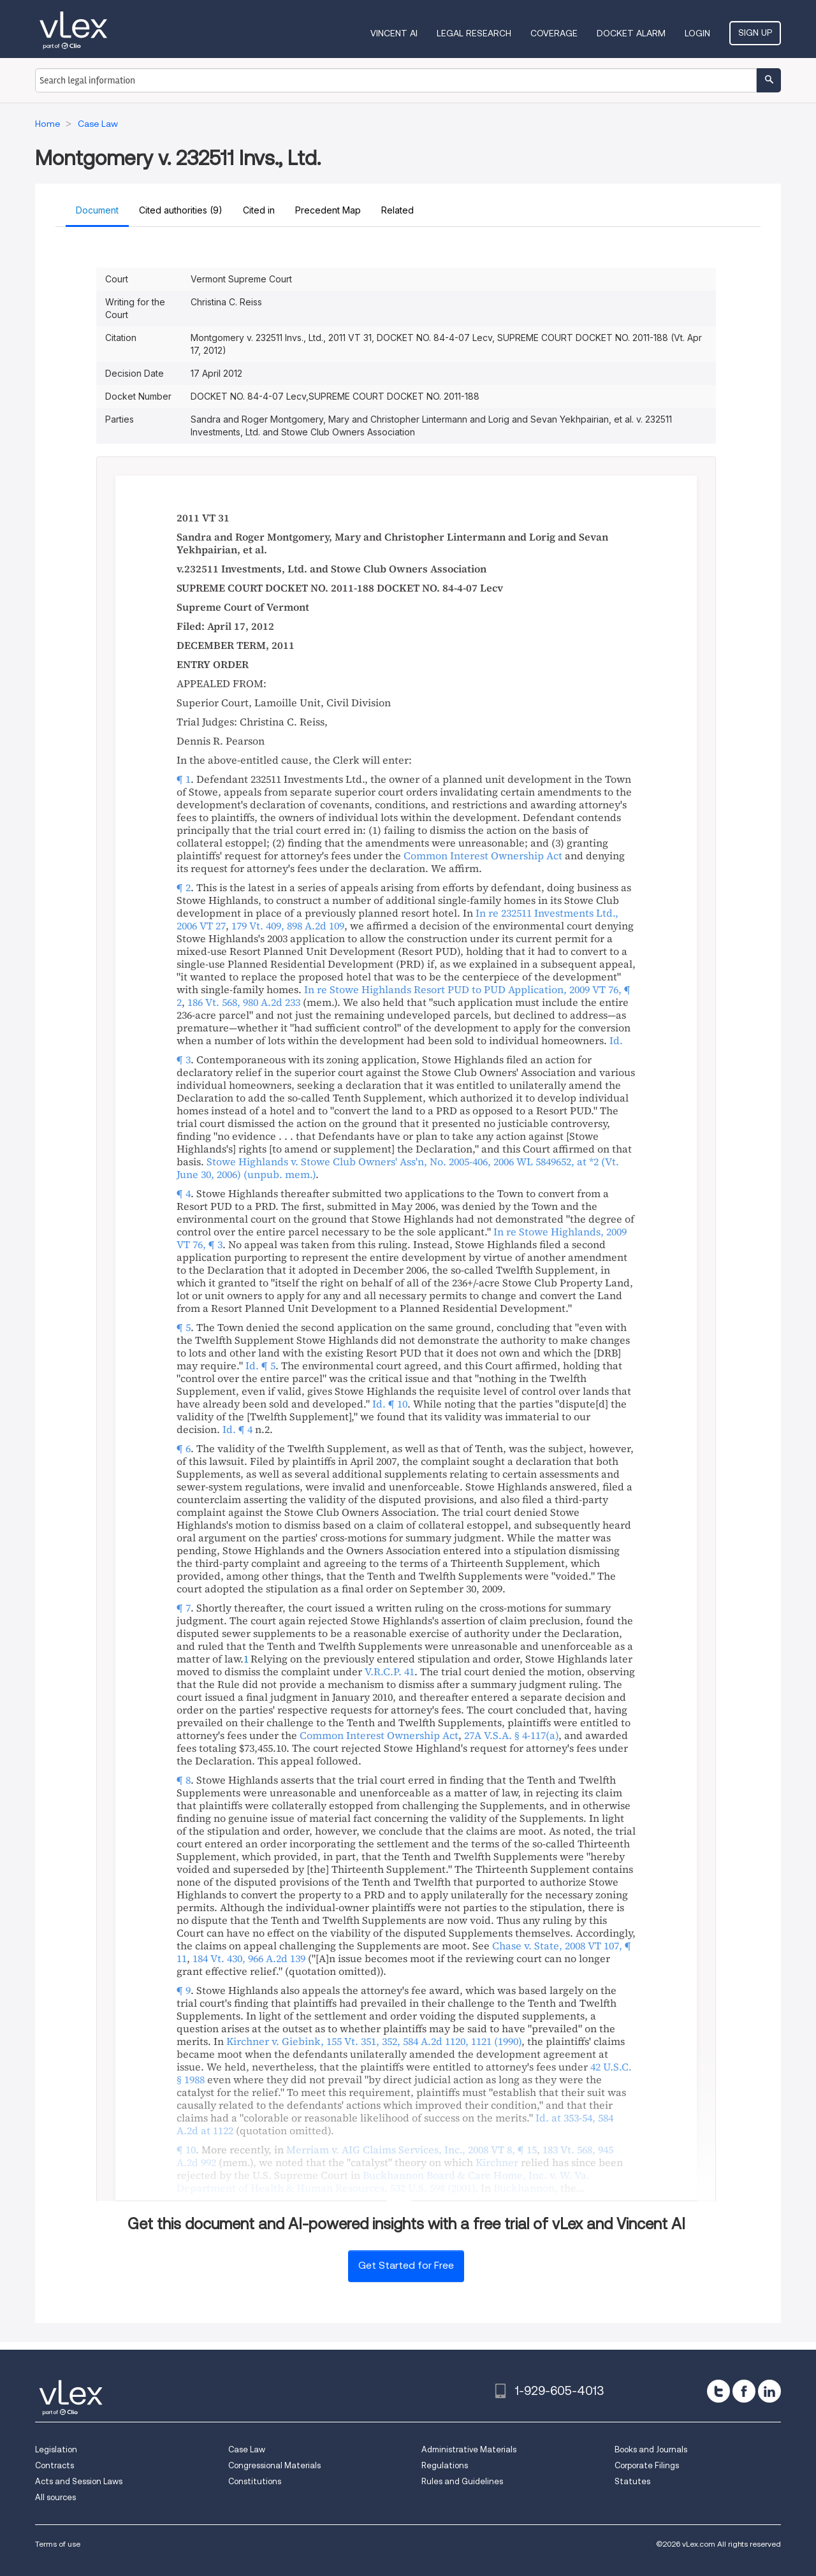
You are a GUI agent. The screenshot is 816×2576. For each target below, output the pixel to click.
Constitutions (254, 2481)
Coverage (554, 33)
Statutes (632, 2481)
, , (398, 1167)
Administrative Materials (468, 2449)
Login (697, 33)
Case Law (246, 2449)
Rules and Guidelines (462, 2481)
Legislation (56, 2449)
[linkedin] (769, 2391)
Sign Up (755, 32)
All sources (55, 2497)
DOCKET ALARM (631, 33)
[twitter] (718, 2391)
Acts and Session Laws (78, 2481)
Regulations (444, 2465)
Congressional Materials (274, 2465)
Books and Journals (651, 2449)
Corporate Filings (647, 2465)
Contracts (54, 2465)
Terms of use (57, 2544)
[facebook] (743, 2391)
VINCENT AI (394, 33)
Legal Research (474, 33)
